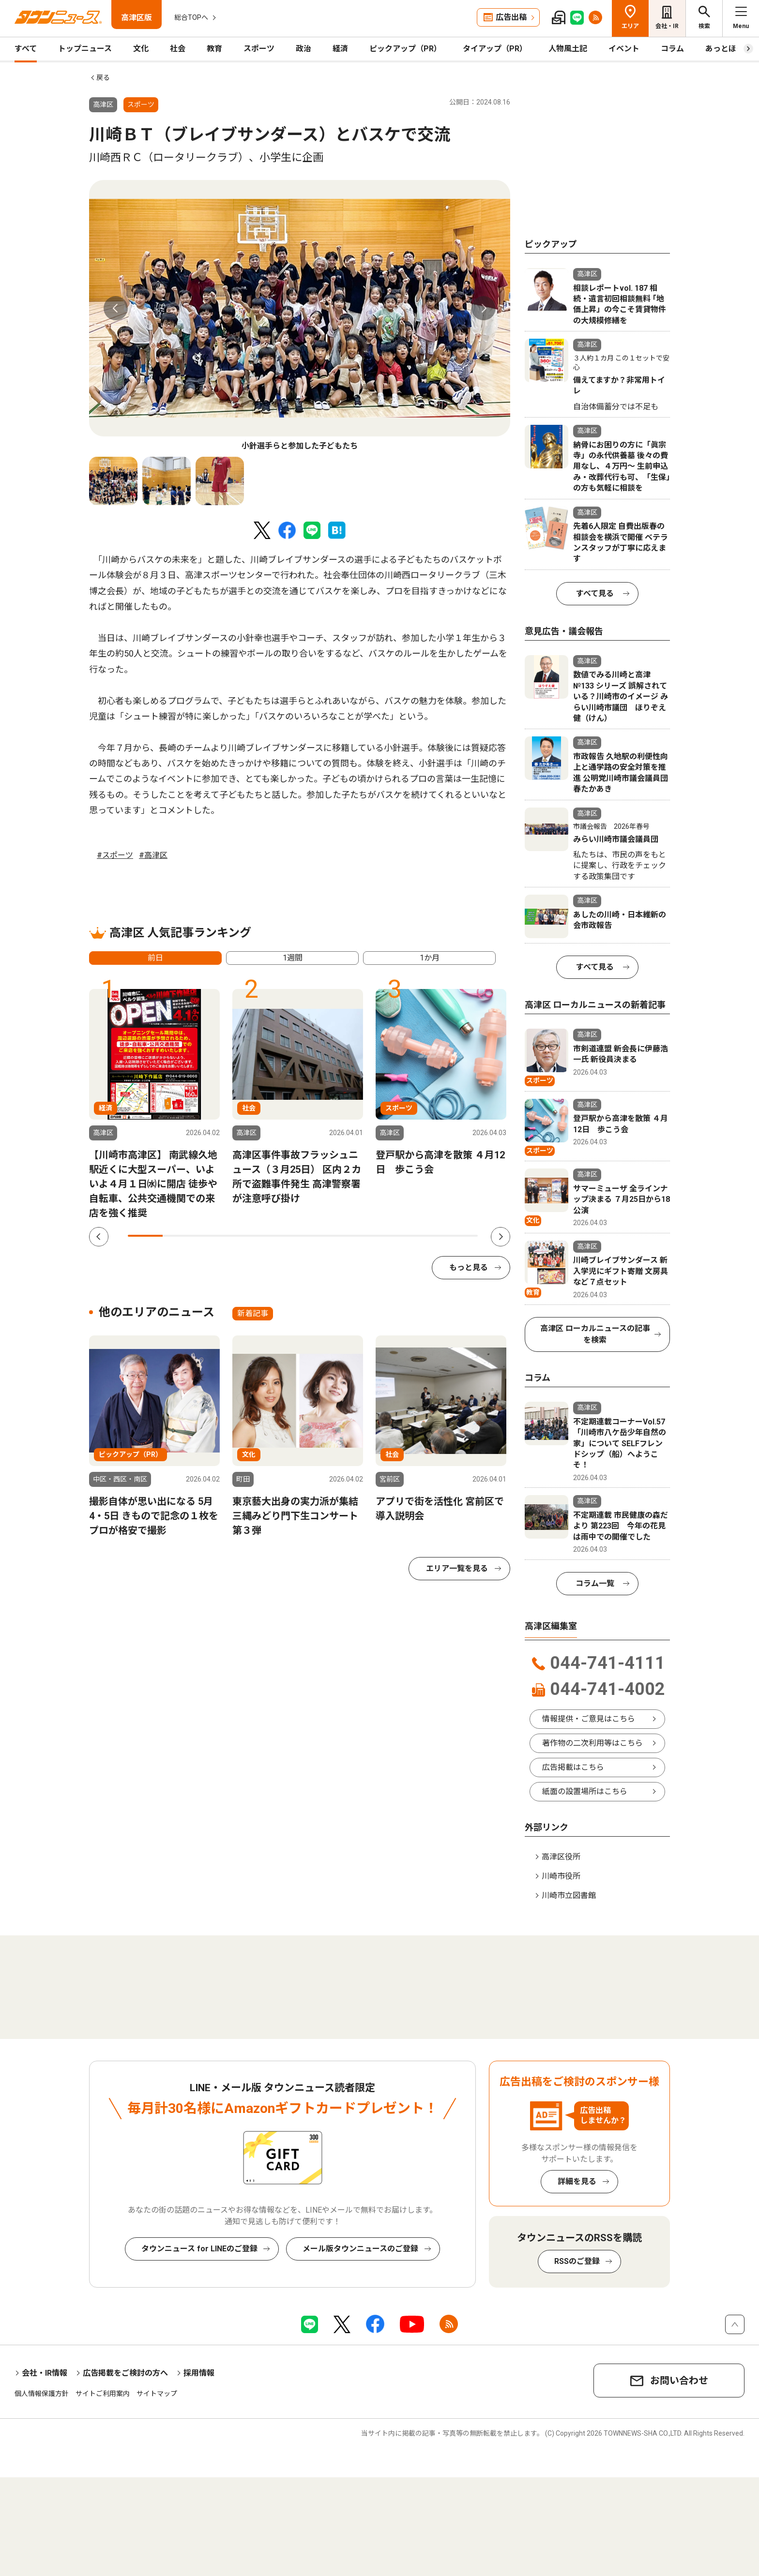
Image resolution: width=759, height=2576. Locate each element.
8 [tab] (390, 1236)
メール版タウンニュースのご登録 (360, 2248)
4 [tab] (250, 1236)
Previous (116, 308)
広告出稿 (511, 17)
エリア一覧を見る (457, 1568)
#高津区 (153, 855)
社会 (177, 48)
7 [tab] (355, 1236)
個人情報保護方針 (42, 2393)
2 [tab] (180, 1236)
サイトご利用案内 (103, 2393)
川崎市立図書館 (569, 1895)
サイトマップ (157, 2393)
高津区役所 (561, 1856)
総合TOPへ (191, 17)
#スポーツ (115, 855)
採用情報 (198, 2373)
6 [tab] (320, 1236)
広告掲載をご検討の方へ (125, 2373)
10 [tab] (460, 1236)
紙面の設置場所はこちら (584, 1791)
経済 (340, 48)
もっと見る (468, 1267)
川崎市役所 (561, 1876)
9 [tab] (425, 1236)
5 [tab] (285, 1236)
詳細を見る (577, 2181)
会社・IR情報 (44, 2373)
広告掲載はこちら (573, 1767)
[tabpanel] (299, 316)
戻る (103, 77)
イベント (623, 48)
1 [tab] (145, 1236)
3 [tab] (215, 1236)
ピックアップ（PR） (405, 48)
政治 (303, 48)
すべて (26, 48)
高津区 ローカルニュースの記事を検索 (595, 1334)
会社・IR (667, 26)
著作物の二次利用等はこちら (592, 1743)
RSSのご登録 (577, 2261)
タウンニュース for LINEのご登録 (199, 2248)
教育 (214, 48)
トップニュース (85, 48)
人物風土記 (567, 48)
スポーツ (258, 48)
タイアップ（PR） (495, 48)
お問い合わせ (679, 2380)
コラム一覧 (595, 1583)
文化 (141, 48)
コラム (672, 48)
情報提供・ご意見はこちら (588, 1718)
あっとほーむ (728, 48)
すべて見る (595, 593)
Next (483, 308)
